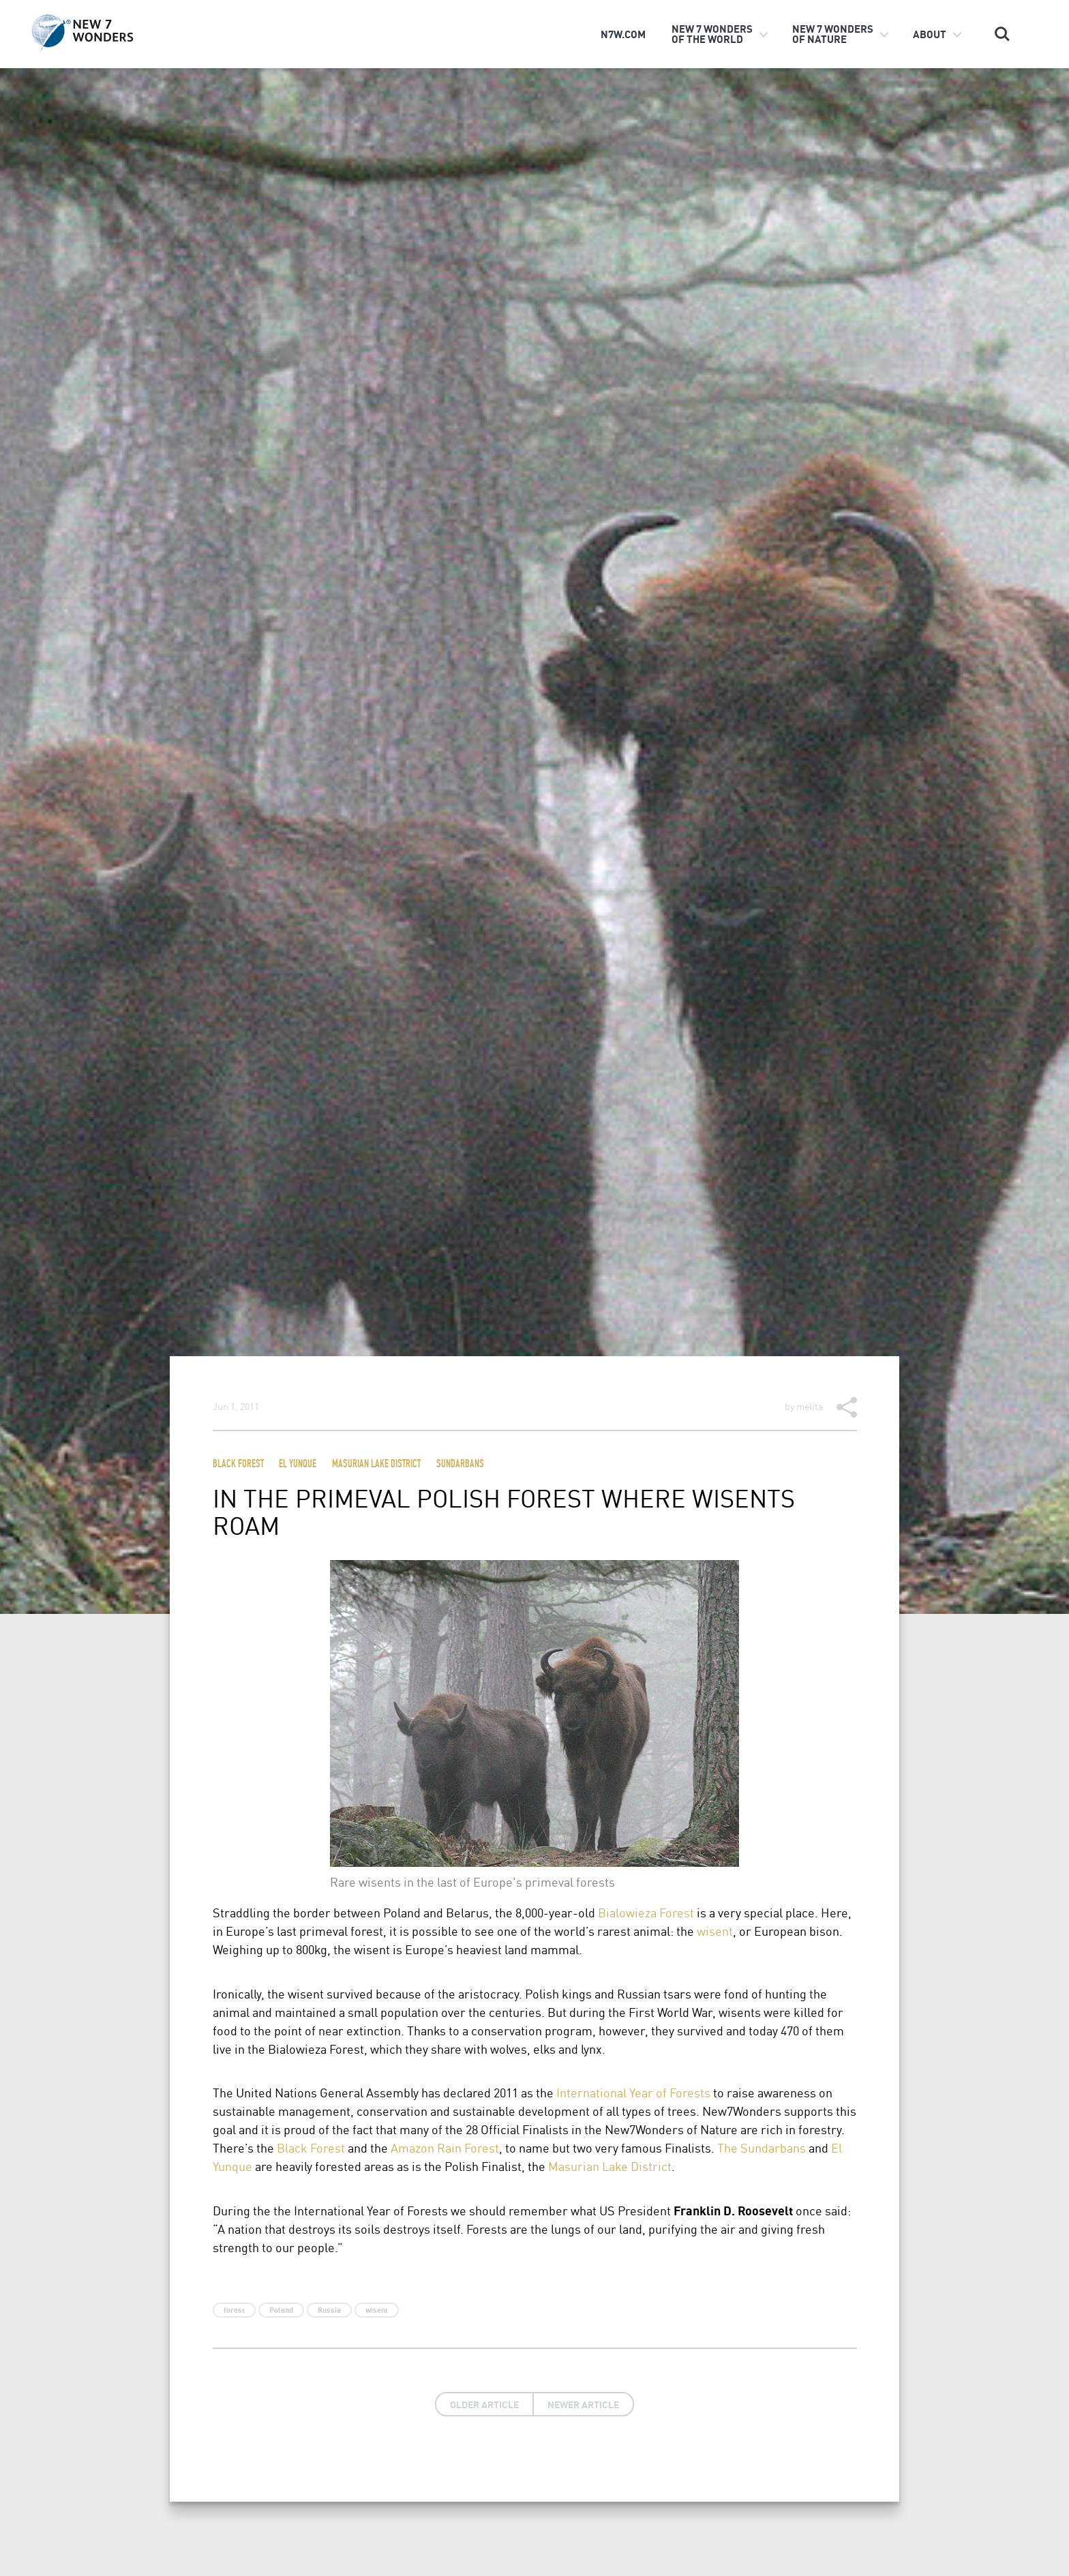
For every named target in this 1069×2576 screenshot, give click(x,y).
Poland (281, 2310)
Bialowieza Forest (646, 1912)
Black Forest (238, 1465)
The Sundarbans (761, 2147)
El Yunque (297, 1465)
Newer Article (583, 2404)
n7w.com (623, 34)
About (929, 34)
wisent (715, 1930)
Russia (329, 2310)
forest (234, 2310)
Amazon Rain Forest (445, 2147)
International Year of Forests (633, 2092)
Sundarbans (460, 1465)
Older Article (484, 2404)
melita (809, 1406)
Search (1002, 34)
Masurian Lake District (376, 1465)
